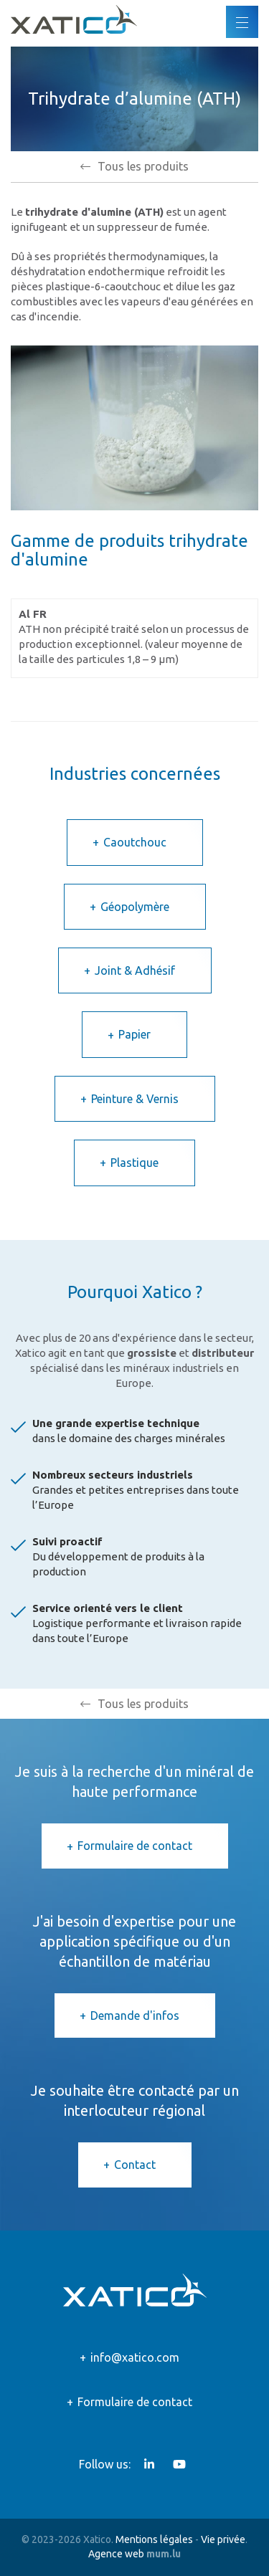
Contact (135, 2164)
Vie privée (223, 2539)
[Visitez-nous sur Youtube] (179, 2464)
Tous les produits (143, 166)
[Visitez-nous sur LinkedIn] (149, 2464)
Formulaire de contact (134, 1845)
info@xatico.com (134, 2357)
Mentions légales (154, 2539)
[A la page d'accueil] (74, 19)
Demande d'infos (134, 2015)
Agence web (116, 2554)
